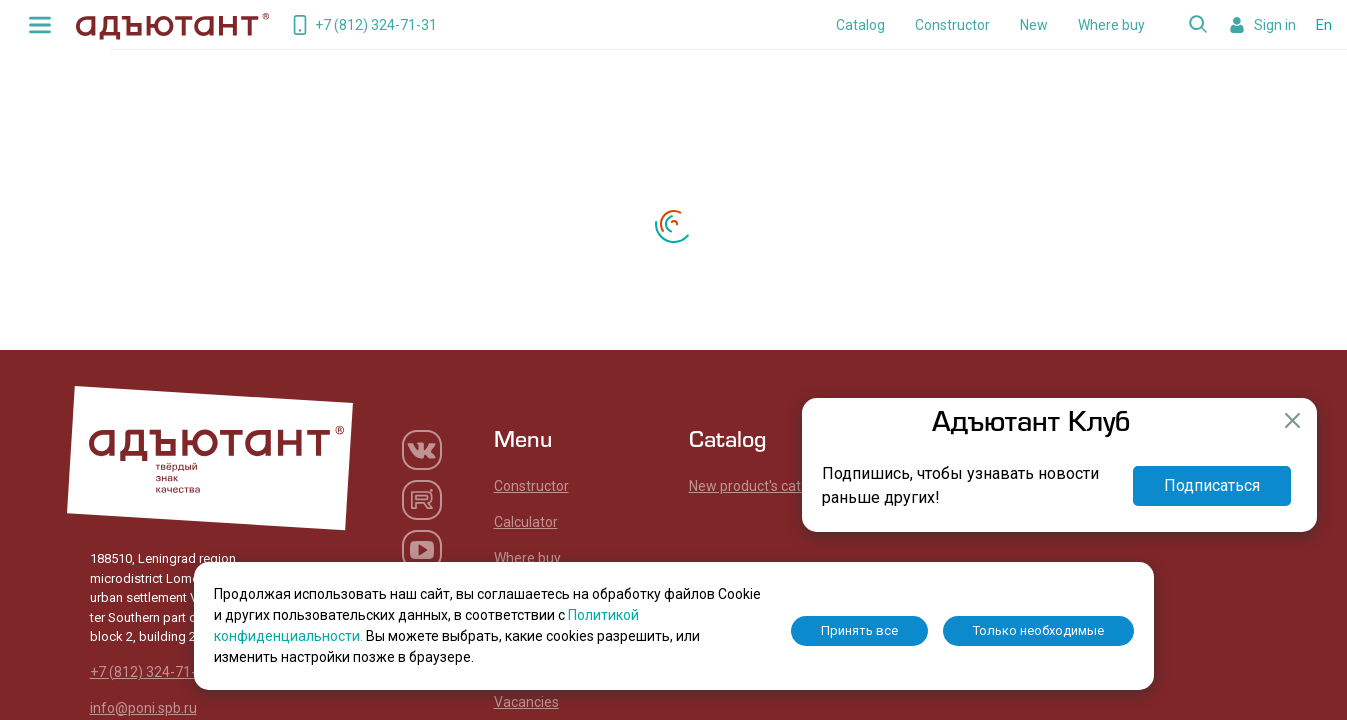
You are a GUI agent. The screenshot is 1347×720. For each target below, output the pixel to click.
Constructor (952, 25)
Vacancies (526, 702)
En (1324, 25)
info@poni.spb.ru (143, 708)
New (1034, 25)
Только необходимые (1038, 630)
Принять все (859, 630)
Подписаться (1212, 485)
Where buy (1111, 25)
